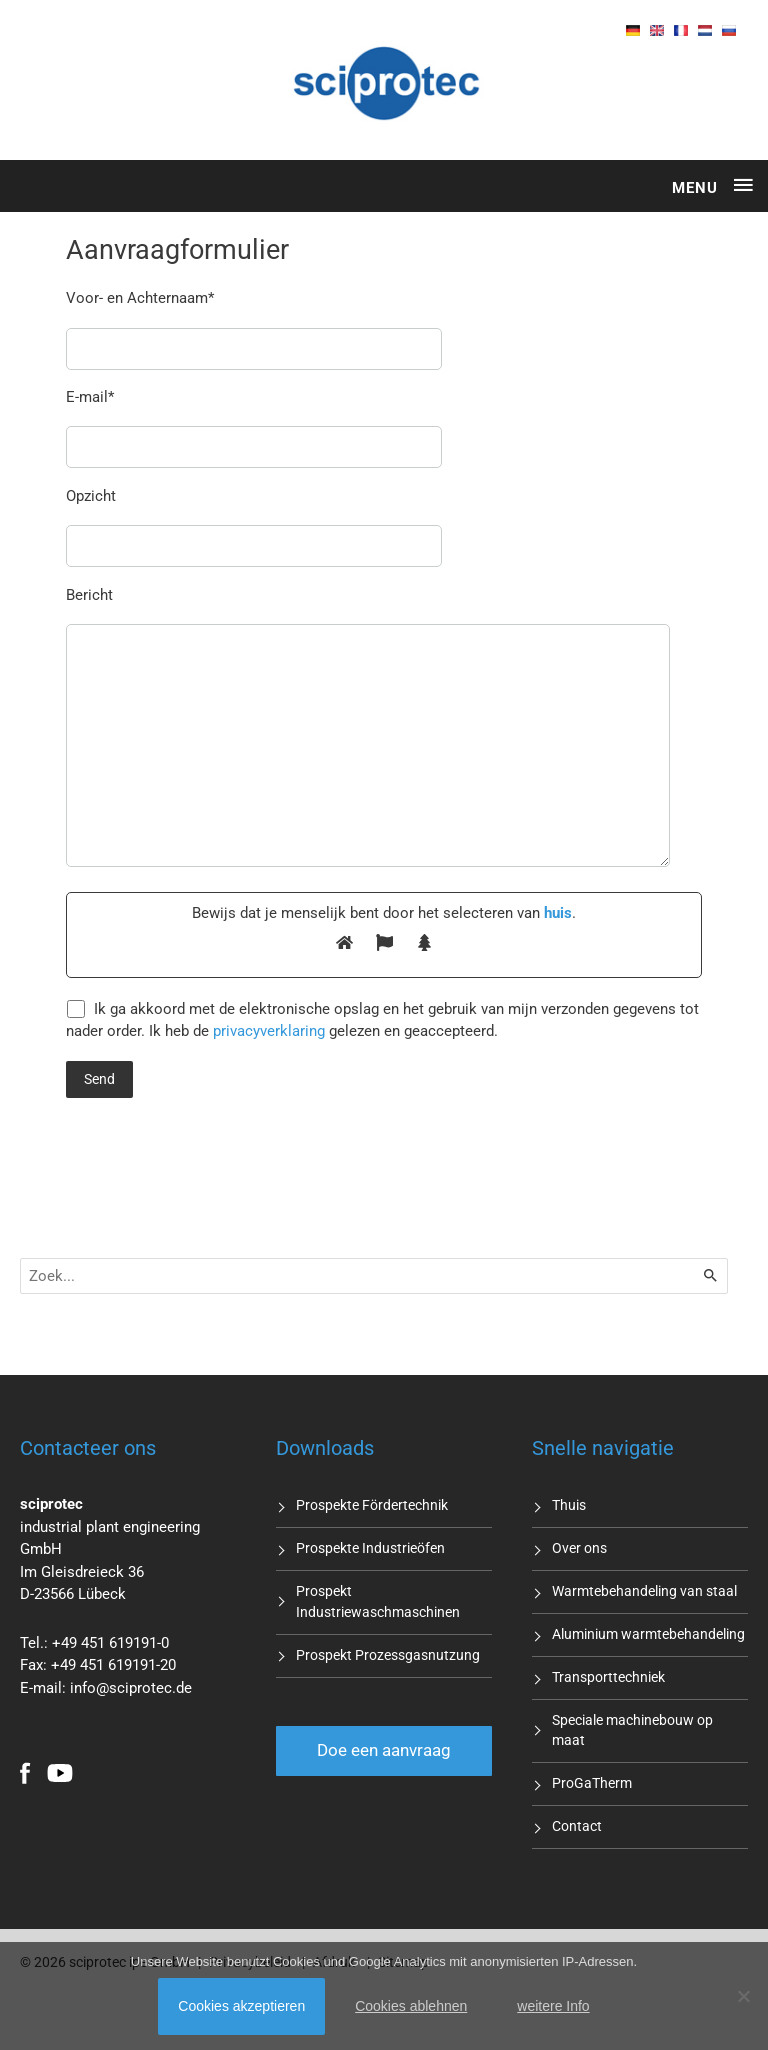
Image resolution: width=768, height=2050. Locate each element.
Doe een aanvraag (384, 1749)
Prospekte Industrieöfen (370, 1547)
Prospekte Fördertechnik (372, 1504)
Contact (577, 1825)
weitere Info (553, 2006)
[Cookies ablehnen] (743, 1996)
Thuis (569, 1504)
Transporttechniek (608, 1676)
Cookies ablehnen (411, 2006)
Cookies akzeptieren (241, 2006)
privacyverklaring (269, 1030)
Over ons (579, 1547)
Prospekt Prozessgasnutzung (388, 1653)
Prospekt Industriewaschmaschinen (378, 1600)
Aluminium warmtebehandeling (648, 1633)
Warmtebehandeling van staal (644, 1590)
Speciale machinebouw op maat (632, 1728)
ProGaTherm (592, 1782)
